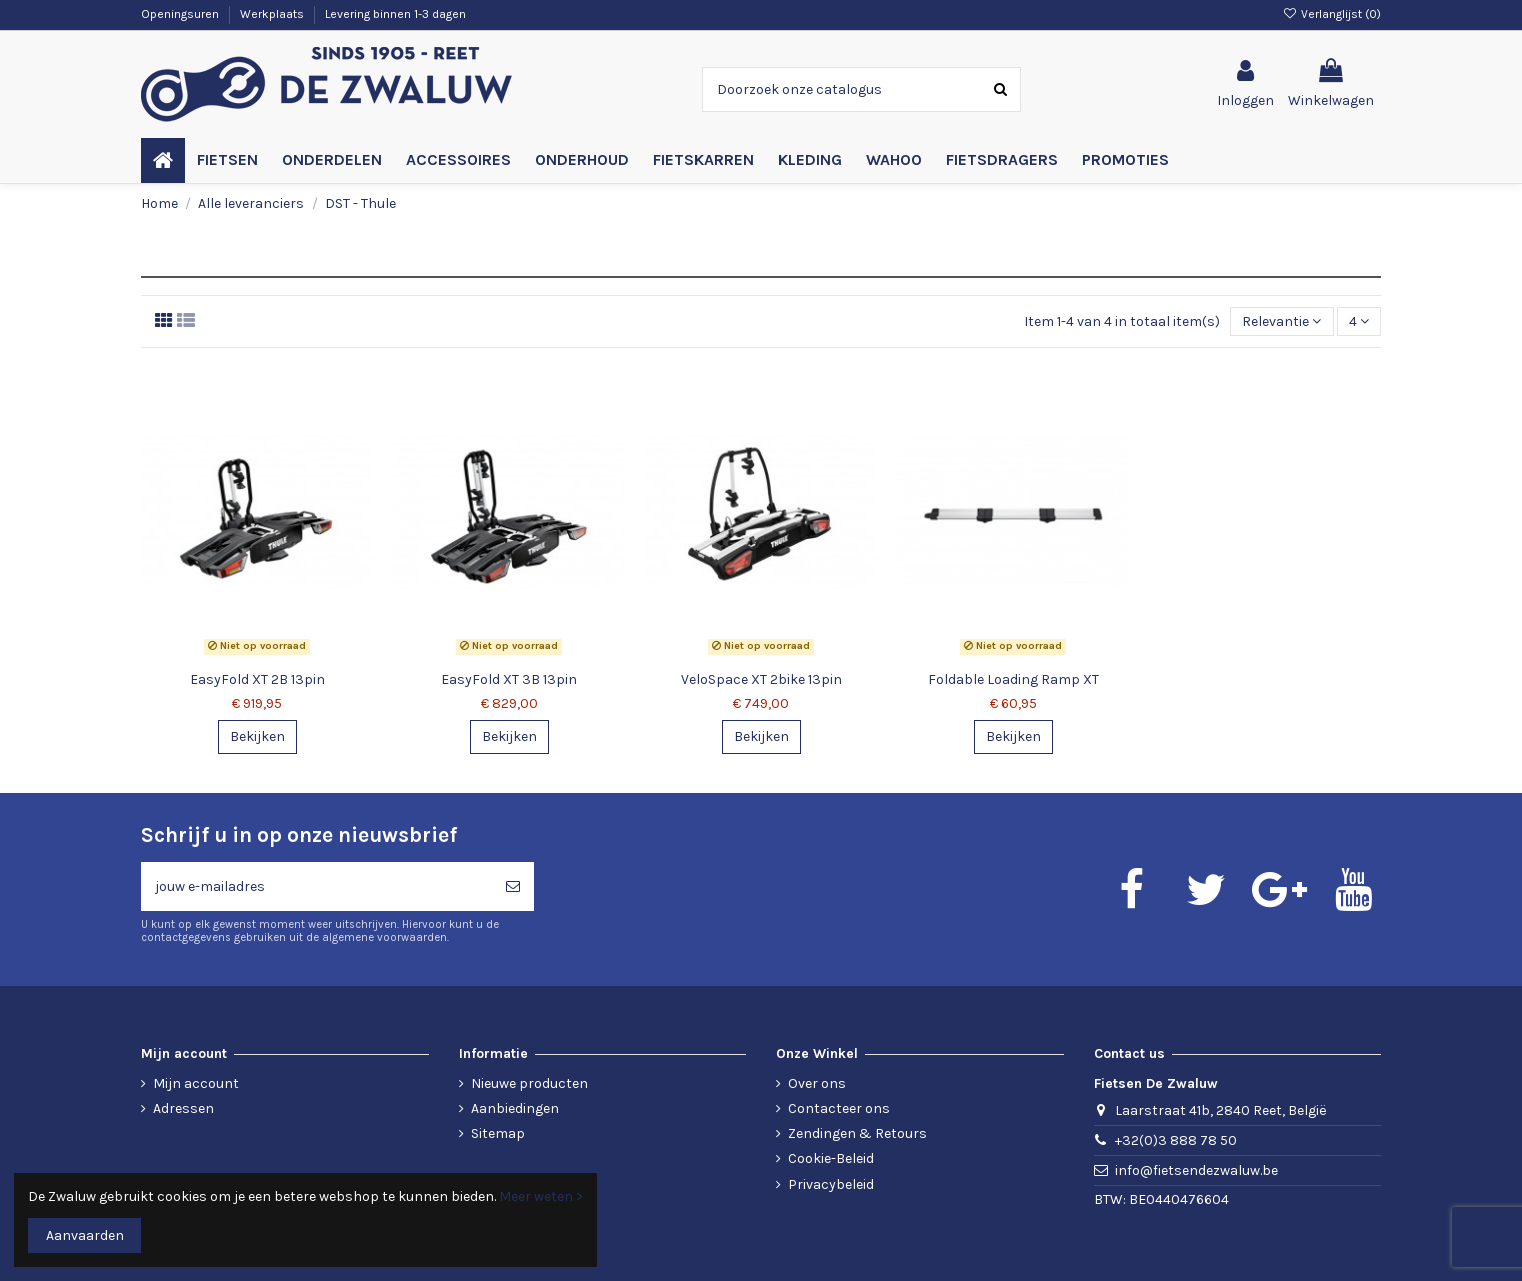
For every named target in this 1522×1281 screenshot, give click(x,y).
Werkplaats (273, 14)
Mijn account (196, 1083)
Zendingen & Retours (857, 1133)
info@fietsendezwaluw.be (1196, 1170)
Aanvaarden (85, 1235)
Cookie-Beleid (831, 1158)
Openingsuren (181, 14)
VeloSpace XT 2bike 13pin (761, 679)
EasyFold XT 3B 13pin (509, 679)
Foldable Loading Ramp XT (1013, 679)
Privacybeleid (831, 1184)
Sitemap (498, 1133)
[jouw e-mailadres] (316, 886)
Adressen (183, 1108)
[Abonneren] (513, 886)
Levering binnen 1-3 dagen (395, 14)
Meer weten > (541, 1196)
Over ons (817, 1083)
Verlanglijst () (1332, 14)
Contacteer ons (839, 1108)
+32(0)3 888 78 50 (1176, 1140)
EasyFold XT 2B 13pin (257, 679)
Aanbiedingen (515, 1108)
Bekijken (257, 736)
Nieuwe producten (529, 1083)
